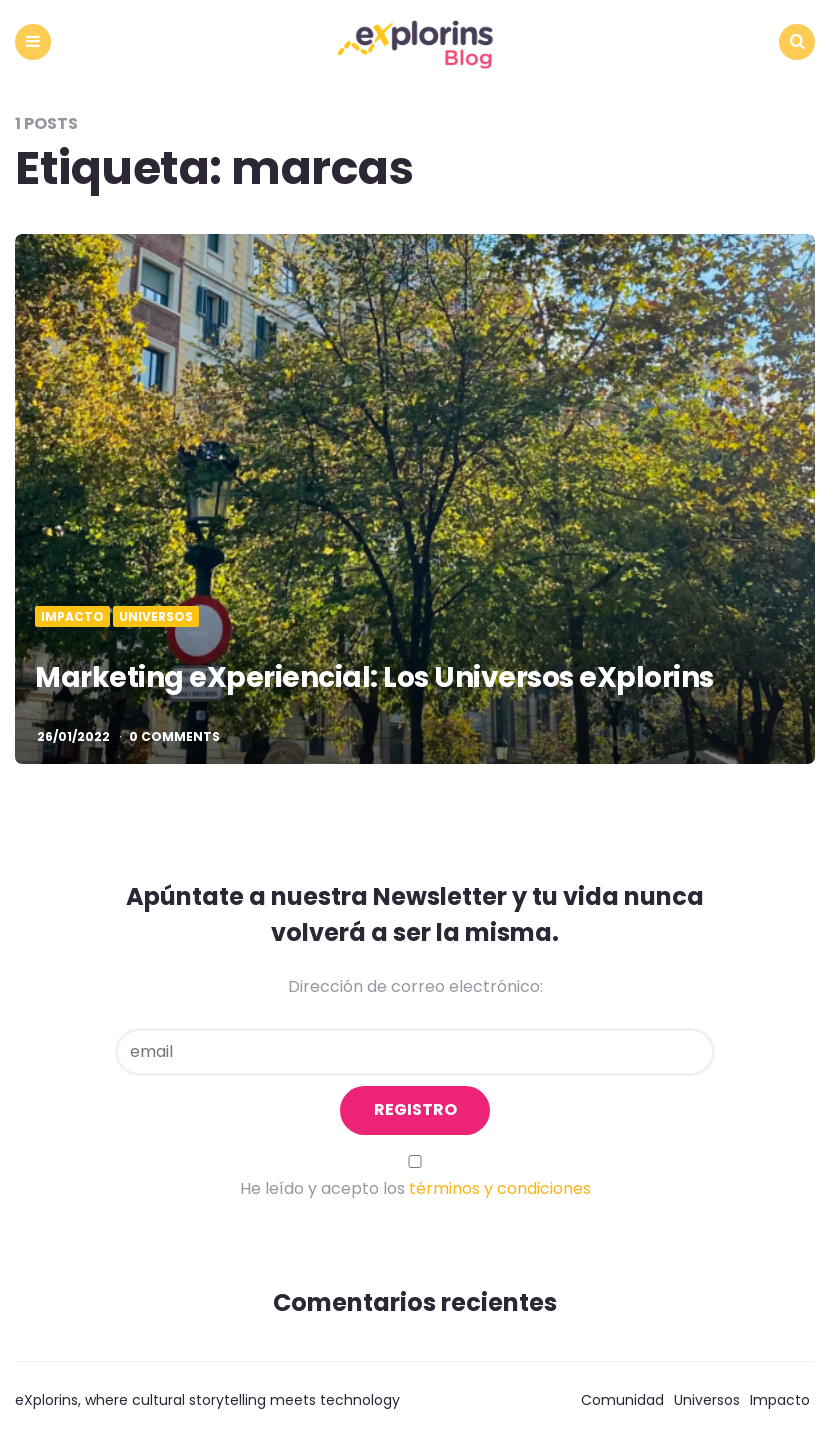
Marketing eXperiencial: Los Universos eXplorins (374, 677)
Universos (156, 617)
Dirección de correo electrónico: (415, 986)
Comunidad (622, 1400)
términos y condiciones (500, 1188)
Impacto (72, 617)
